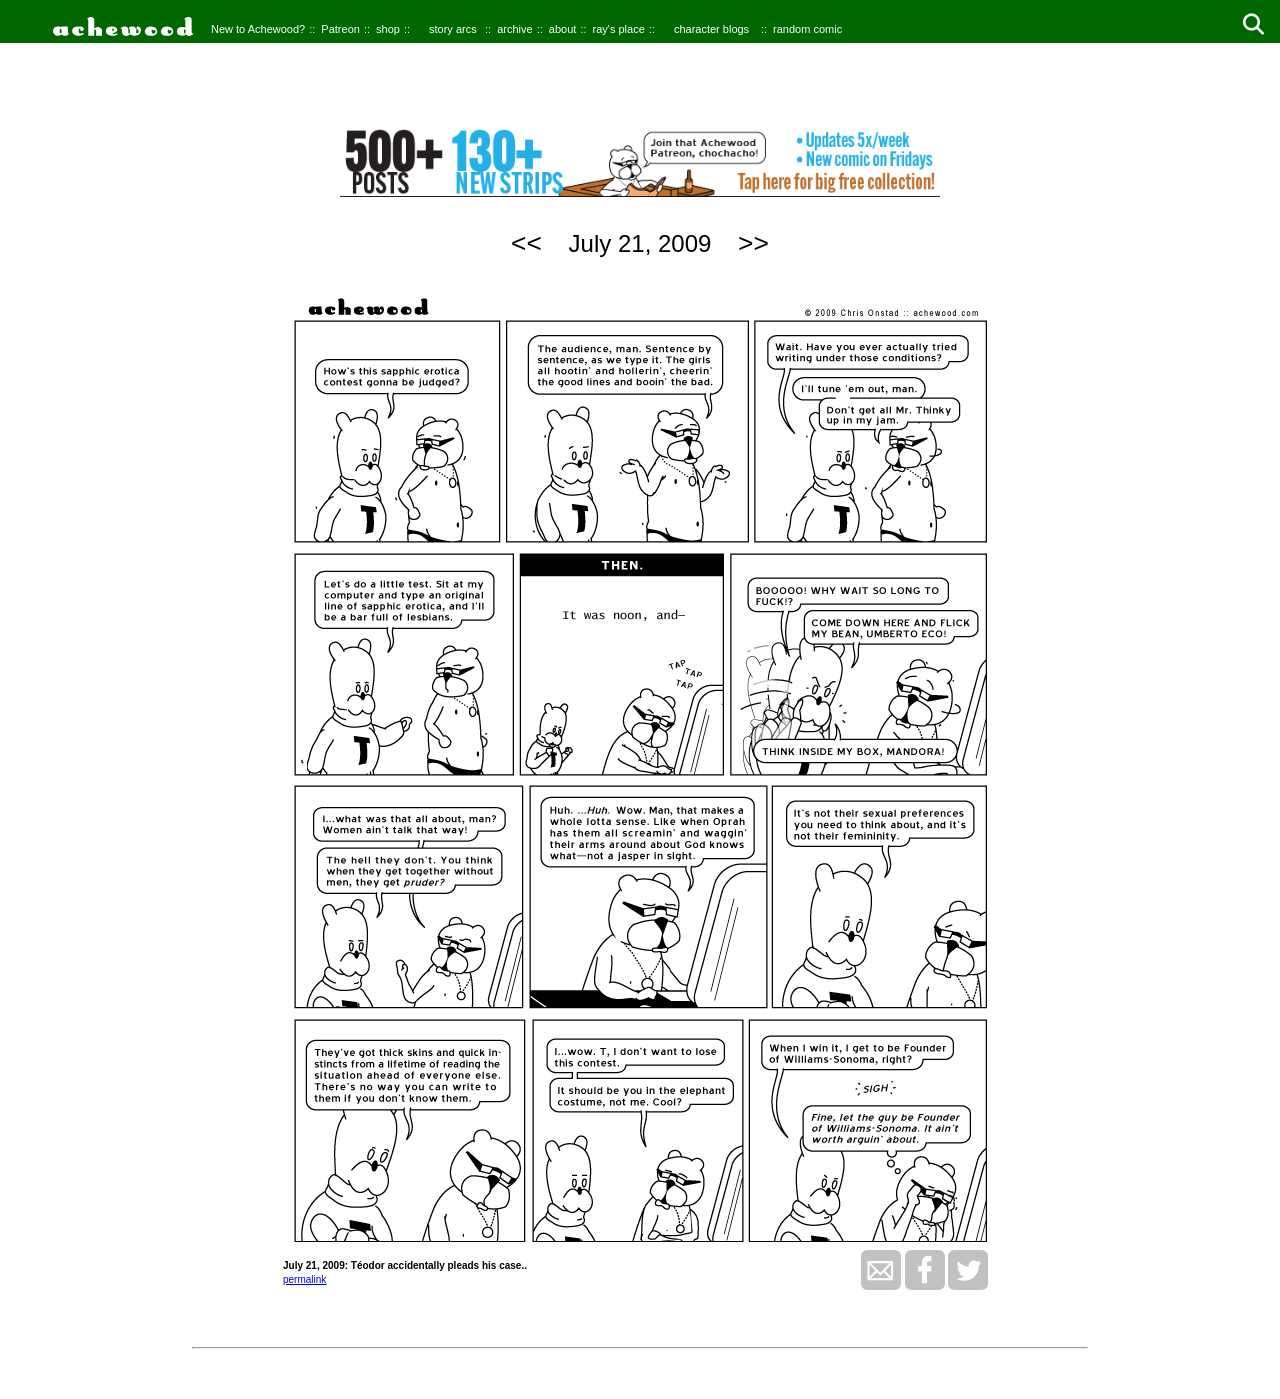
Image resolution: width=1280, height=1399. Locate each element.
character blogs (711, 29)
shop (388, 29)
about (563, 29)
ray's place (619, 29)
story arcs (453, 29)
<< (526, 243)
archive (514, 29)
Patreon (340, 29)
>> (753, 243)
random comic (807, 29)
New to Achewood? (258, 29)
